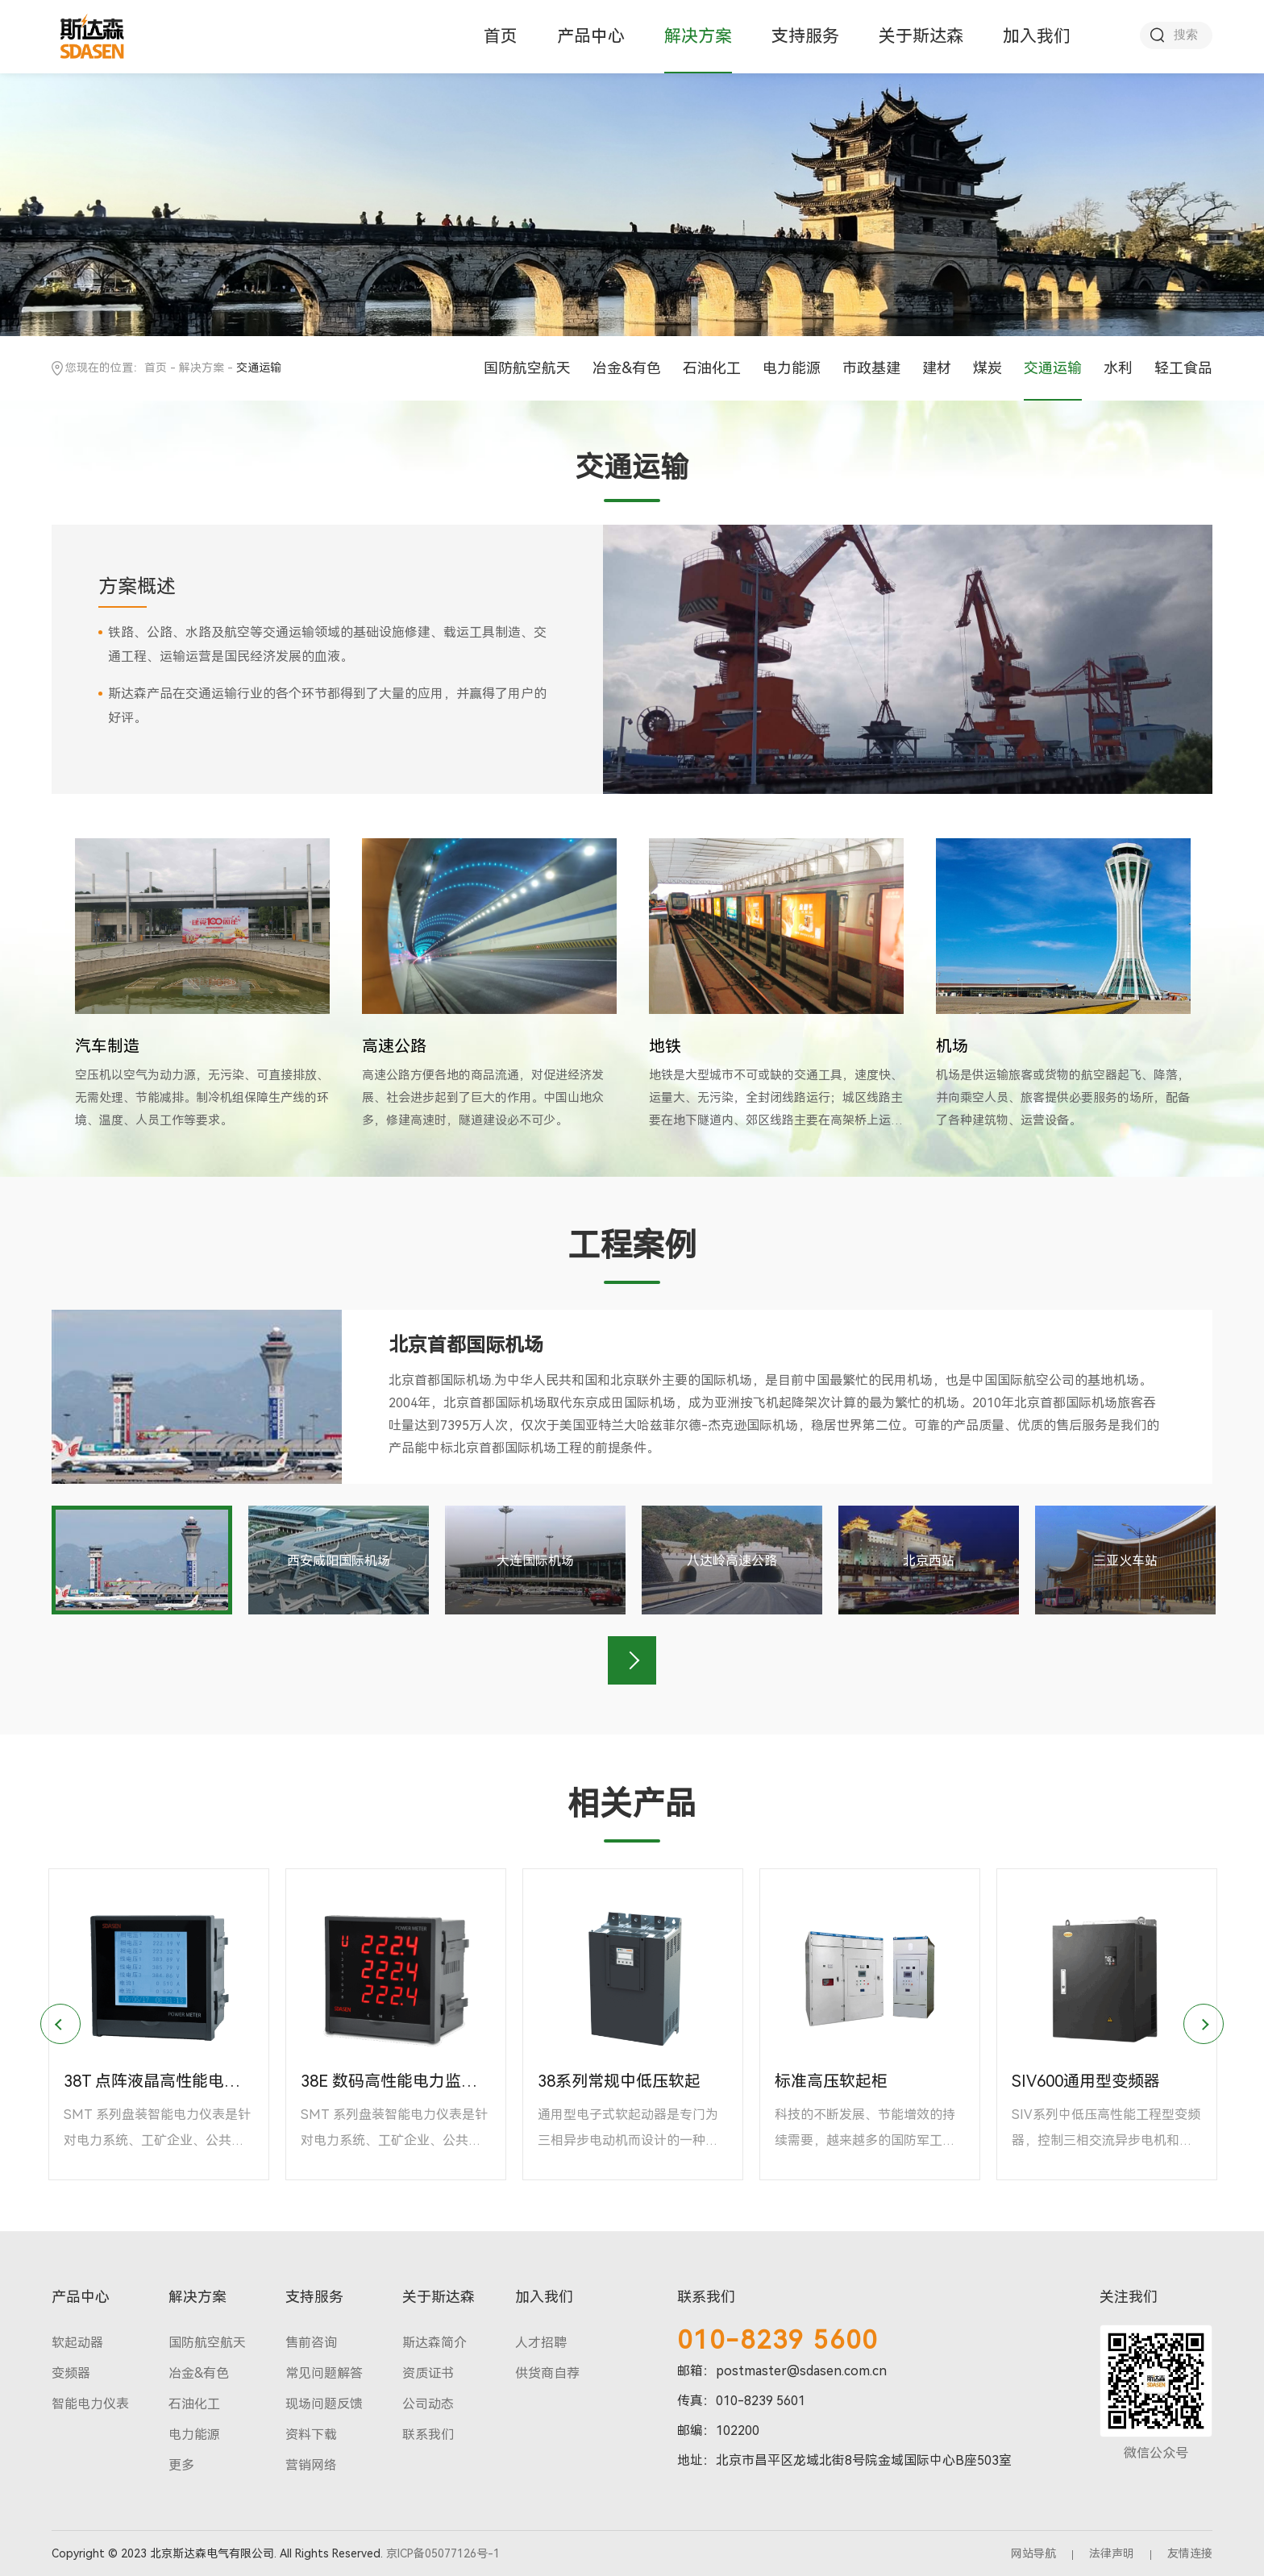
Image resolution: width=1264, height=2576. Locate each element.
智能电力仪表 (90, 2404)
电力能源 (792, 367)
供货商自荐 (547, 2373)
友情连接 (1189, 2553)
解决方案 (698, 36)
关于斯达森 (921, 36)
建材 (936, 367)
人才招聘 (541, 2342)
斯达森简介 (434, 2342)
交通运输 (1053, 367)
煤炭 (987, 367)
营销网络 (311, 2465)
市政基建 (871, 367)
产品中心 (591, 36)
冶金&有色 (626, 367)
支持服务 (805, 36)
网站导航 (1033, 2553)
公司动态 (428, 2404)
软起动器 (77, 2342)
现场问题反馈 (324, 2404)
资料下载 (311, 2434)
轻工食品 (1183, 367)
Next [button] (632, 1660)
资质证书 (428, 2373)
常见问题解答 (324, 2373)
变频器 (71, 2373)
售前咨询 (311, 2342)
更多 (181, 2465)
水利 (1118, 367)
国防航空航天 (527, 367)
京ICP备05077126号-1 (443, 2553)
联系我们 (428, 2434)
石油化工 (712, 367)
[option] (202, 985)
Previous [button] (60, 2024)
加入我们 (1037, 36)
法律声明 (1111, 2553)
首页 (501, 36)
